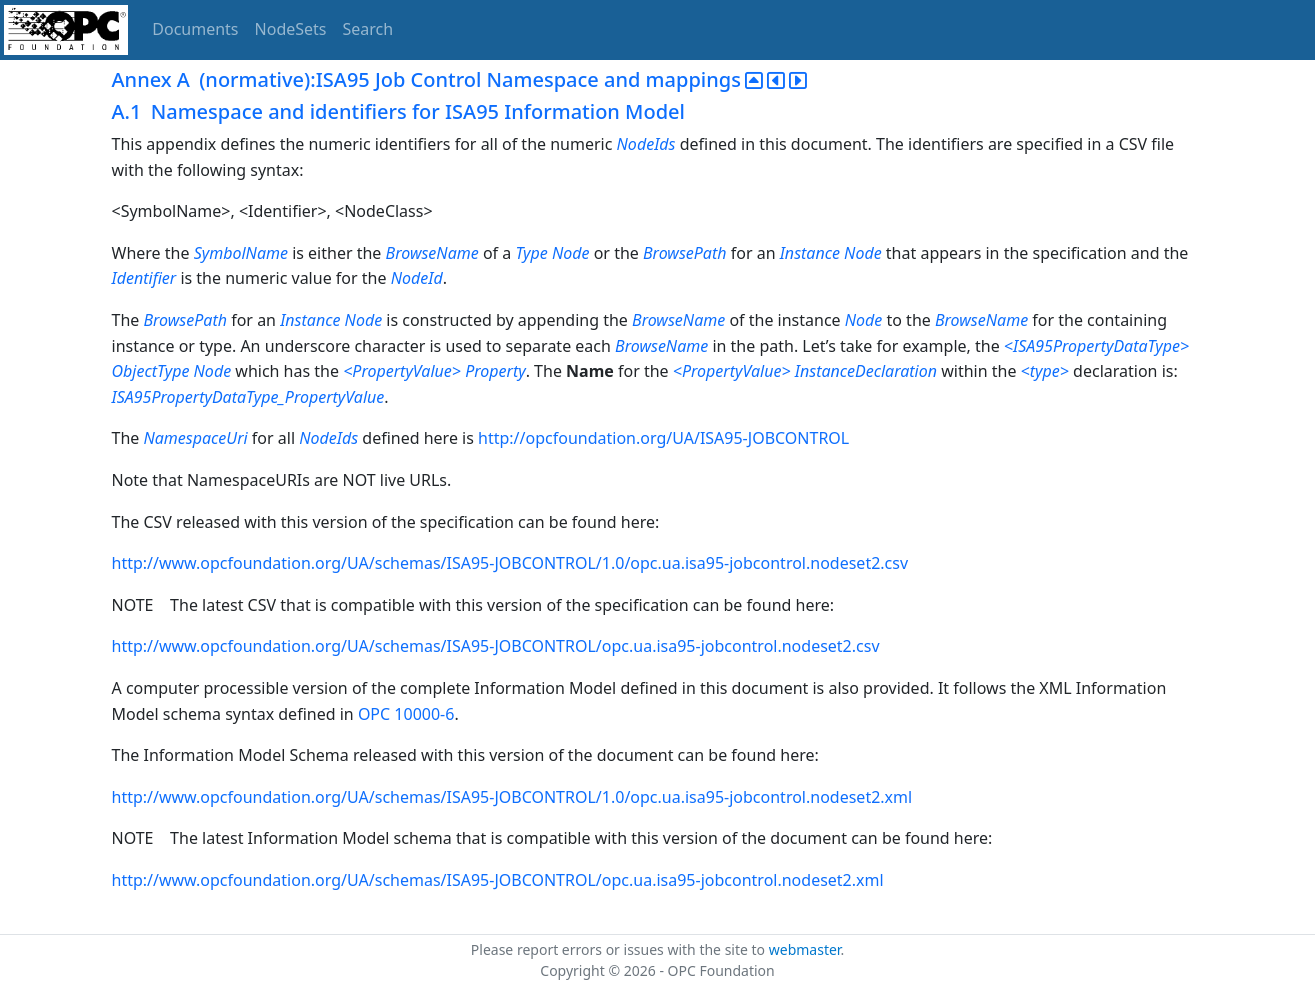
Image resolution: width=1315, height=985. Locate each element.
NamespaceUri (195, 438)
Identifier (144, 278)
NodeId (417, 278)
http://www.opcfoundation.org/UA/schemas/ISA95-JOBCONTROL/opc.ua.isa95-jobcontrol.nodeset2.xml (498, 880)
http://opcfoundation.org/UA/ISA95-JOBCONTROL (663, 438)
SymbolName (241, 253)
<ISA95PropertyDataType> (1096, 346)
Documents (195, 29)
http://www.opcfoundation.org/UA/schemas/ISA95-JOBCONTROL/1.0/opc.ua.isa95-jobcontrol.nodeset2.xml (512, 797)
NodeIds (646, 144)
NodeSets (291, 29)
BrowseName (432, 253)
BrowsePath (685, 253)
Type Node (552, 253)
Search (368, 29)
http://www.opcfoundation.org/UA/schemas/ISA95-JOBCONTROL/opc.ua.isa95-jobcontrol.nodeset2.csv (496, 646)
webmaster (805, 949)
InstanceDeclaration (866, 371)
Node (864, 320)
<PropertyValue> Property (434, 371)
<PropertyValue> (732, 371)
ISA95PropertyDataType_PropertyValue (248, 397)
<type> (1045, 371)
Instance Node (831, 253)
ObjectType (151, 371)
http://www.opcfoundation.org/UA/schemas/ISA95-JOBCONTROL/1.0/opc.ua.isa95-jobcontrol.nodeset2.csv (510, 563)
